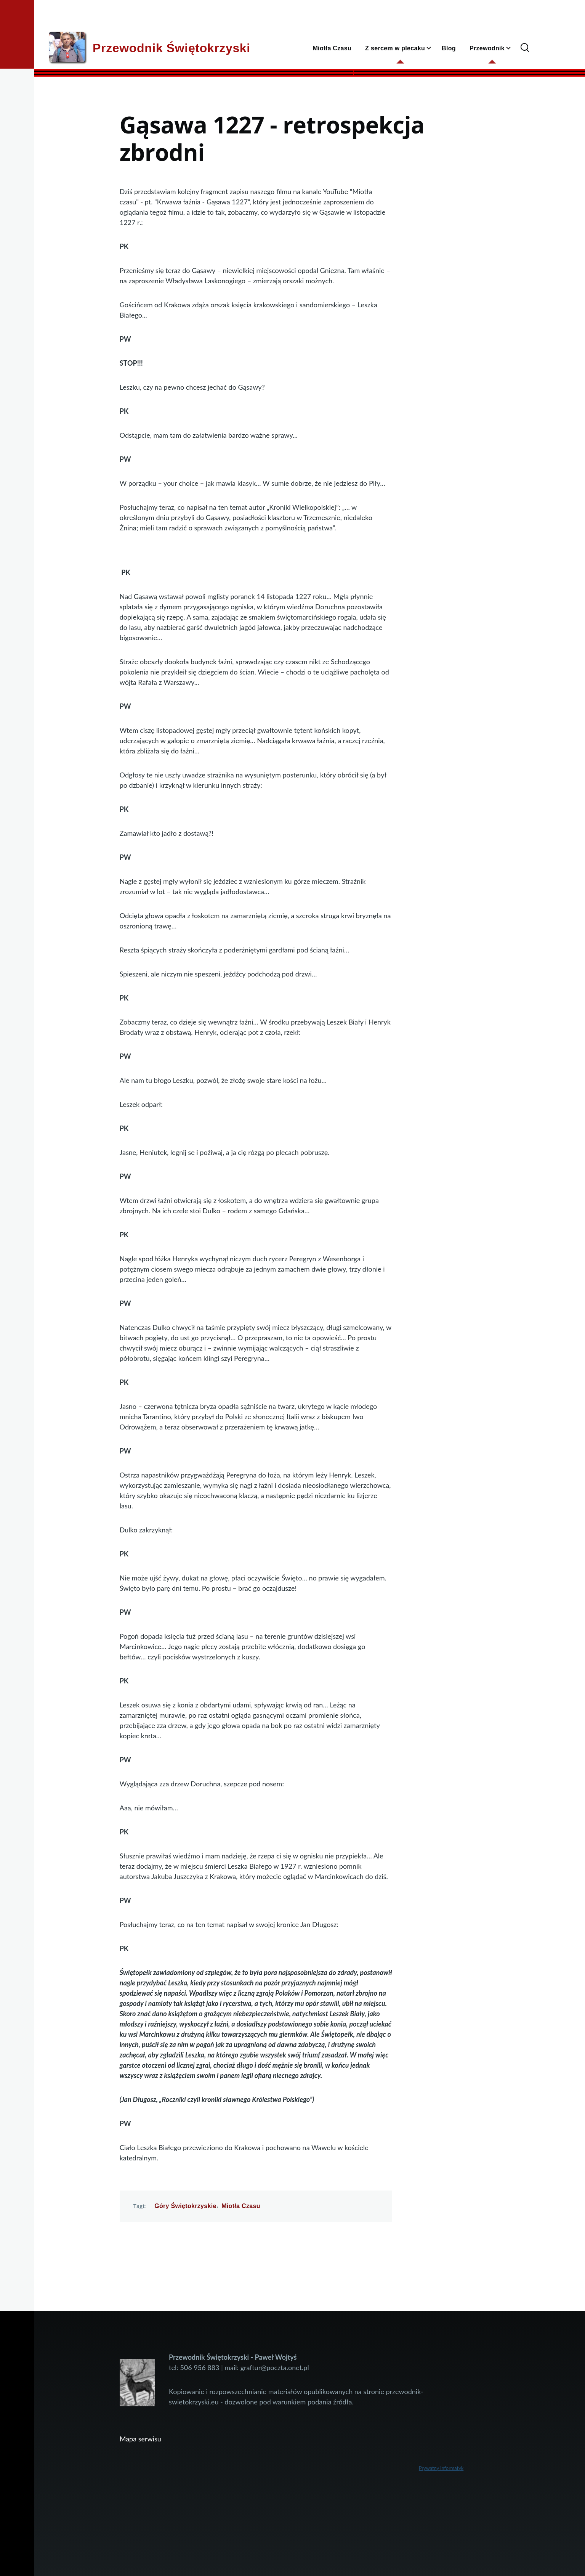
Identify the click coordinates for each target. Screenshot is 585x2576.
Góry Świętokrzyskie (185, 2206)
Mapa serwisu (140, 2439)
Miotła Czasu (240, 2206)
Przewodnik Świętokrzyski (171, 48)
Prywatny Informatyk (441, 2468)
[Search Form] (524, 48)
